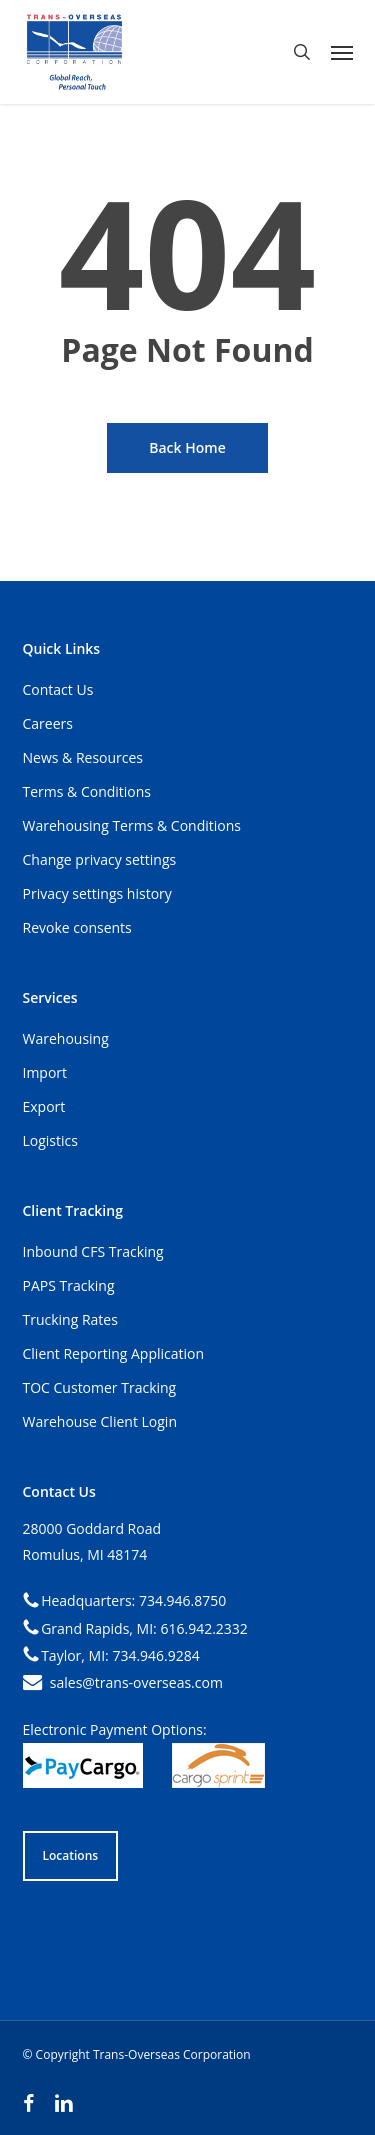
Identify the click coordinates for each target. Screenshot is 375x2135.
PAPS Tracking (69, 1285)
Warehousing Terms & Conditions (132, 825)
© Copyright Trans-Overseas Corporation (137, 2054)
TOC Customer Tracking (100, 1387)
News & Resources (83, 757)
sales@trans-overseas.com (136, 1682)
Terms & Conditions (87, 791)
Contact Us (58, 689)
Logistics (50, 1140)
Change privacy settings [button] (100, 859)
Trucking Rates (70, 1319)
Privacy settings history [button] (97, 893)
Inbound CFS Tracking (93, 1251)
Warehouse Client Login (100, 1421)
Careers (48, 723)
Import (45, 1072)
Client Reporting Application (114, 1353)
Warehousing (66, 1038)
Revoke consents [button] (77, 927)
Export (44, 1106)
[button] (342, 52)
